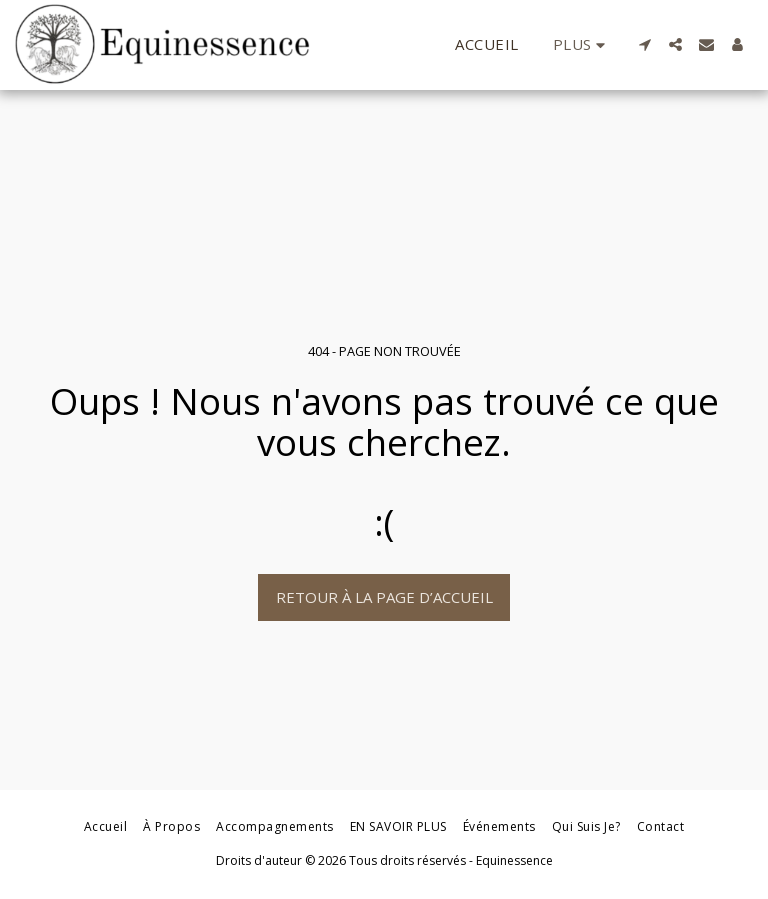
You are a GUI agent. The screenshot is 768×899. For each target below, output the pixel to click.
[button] (644, 44)
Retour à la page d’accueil (384, 597)
